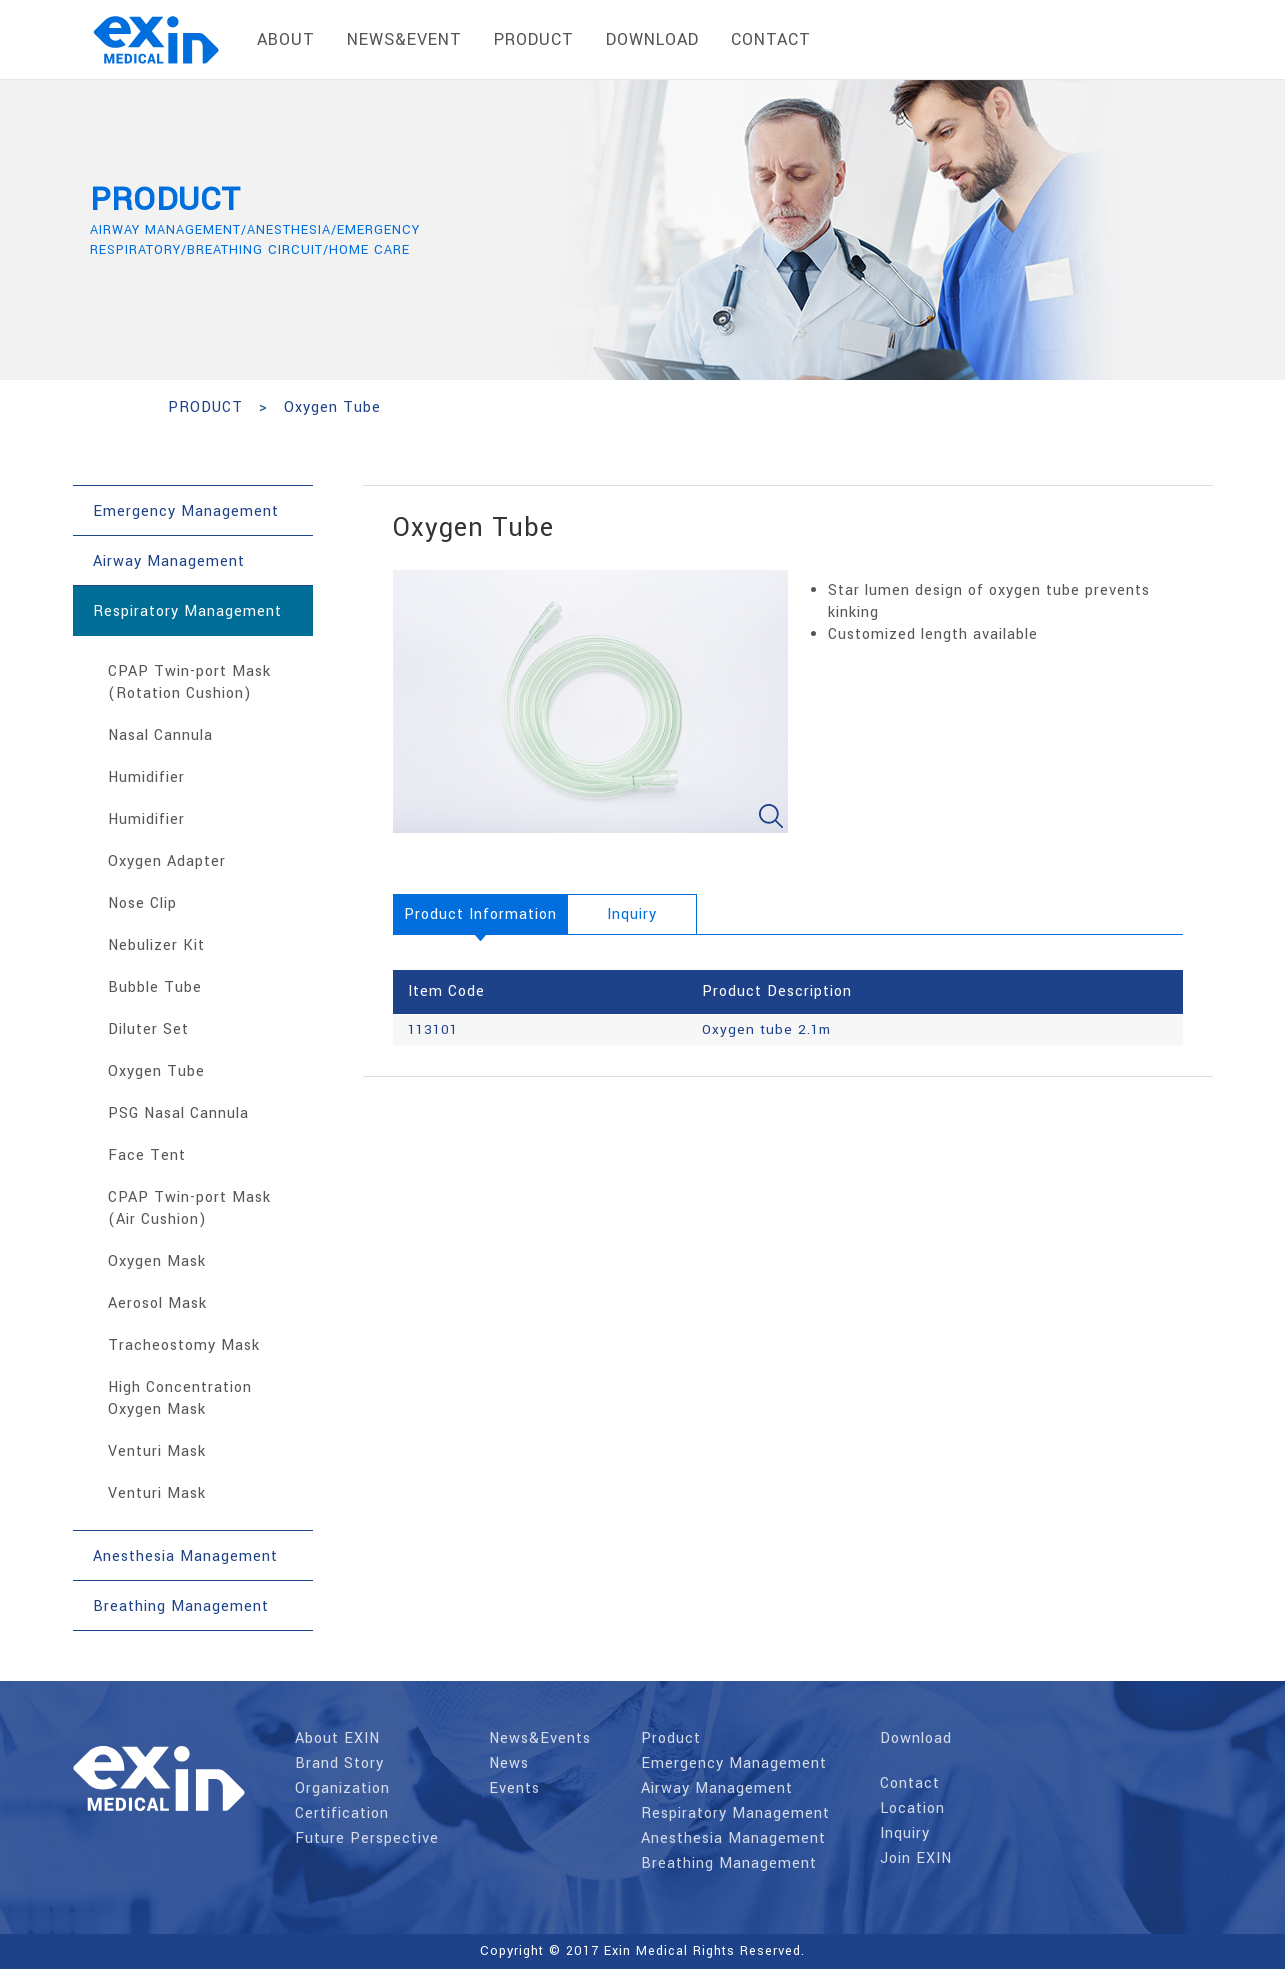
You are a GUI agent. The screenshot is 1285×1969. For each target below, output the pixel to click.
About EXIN (337, 1738)
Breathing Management (729, 1863)
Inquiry (905, 1833)
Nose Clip (142, 903)
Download (916, 1738)
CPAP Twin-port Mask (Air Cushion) (189, 1208)
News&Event (404, 39)
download (652, 39)
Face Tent (147, 1155)
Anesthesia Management (733, 1838)
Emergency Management (734, 1763)
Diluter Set (148, 1029)
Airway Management (717, 1788)
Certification (342, 1813)
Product (671, 1738)
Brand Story (339, 1763)
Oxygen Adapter (167, 861)
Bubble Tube (155, 987)
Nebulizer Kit (156, 945)
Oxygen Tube (156, 1071)
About (286, 39)
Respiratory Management (735, 1813)
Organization (342, 1788)
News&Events (540, 1738)
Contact (910, 1783)
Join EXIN (916, 1858)
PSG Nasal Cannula (178, 1113)
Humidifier (146, 777)
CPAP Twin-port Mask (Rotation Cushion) (189, 682)
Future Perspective (367, 1838)
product (534, 39)
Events (514, 1788)
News (509, 1763)
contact (771, 39)
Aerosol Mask (157, 1303)
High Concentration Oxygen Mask (180, 1398)
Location (912, 1808)
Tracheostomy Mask (184, 1345)
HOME (111, 407)
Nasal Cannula (160, 735)
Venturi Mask (157, 1451)
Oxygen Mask (157, 1261)
